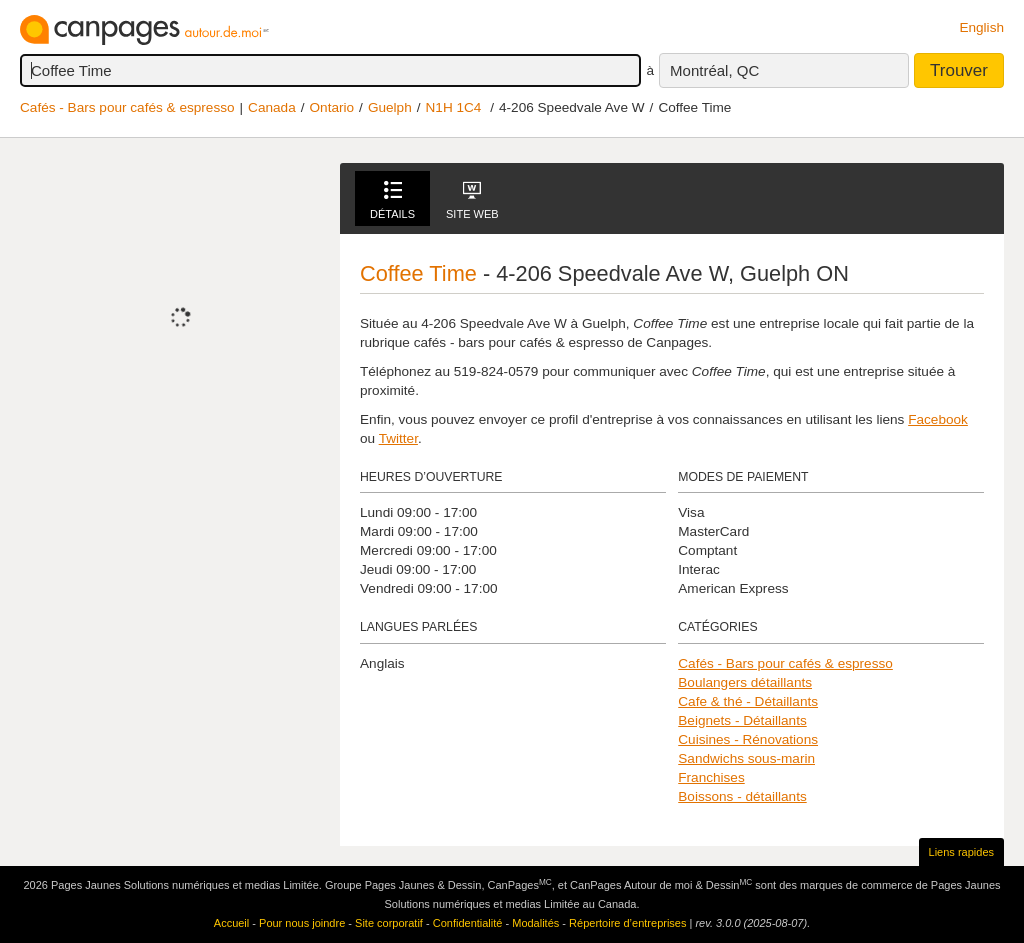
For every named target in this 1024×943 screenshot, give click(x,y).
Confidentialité (468, 923)
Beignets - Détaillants (742, 720)
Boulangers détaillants (745, 682)
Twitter (398, 438)
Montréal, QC (714, 70)
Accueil (231, 923)
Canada (272, 107)
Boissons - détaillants (742, 796)
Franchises (711, 777)
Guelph (390, 107)
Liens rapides (961, 852)
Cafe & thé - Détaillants (748, 701)
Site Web (472, 200)
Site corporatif (389, 923)
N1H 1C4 (454, 107)
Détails (392, 200)
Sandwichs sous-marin (746, 758)
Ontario (332, 107)
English (981, 27)
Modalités (535, 923)
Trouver (959, 70)
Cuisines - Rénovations (748, 739)
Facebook (938, 419)
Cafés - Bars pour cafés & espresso (127, 107)
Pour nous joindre (302, 923)
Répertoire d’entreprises (627, 923)
